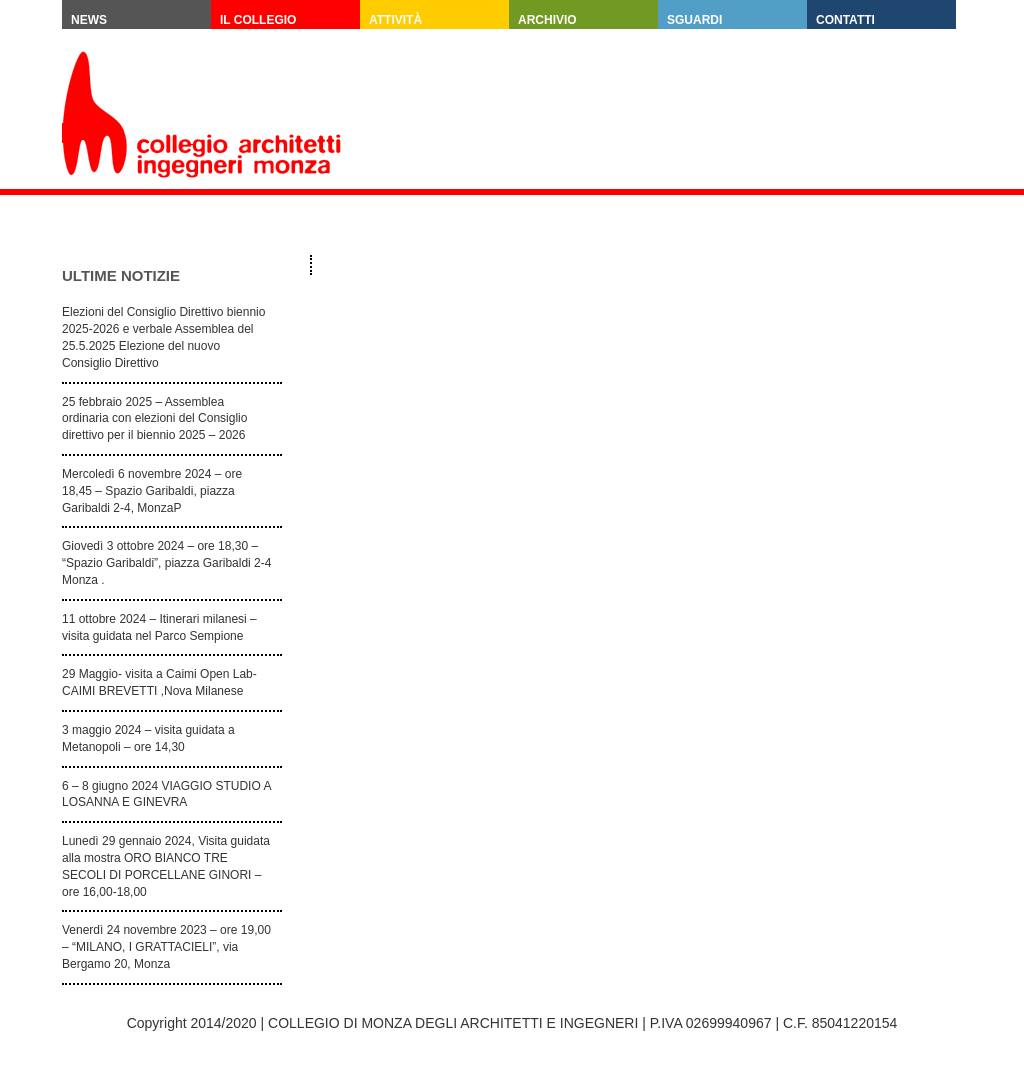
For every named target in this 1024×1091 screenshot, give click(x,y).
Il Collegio (258, 20)
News (89, 20)
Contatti (845, 20)
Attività (395, 20)
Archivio (547, 20)
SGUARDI (694, 20)
